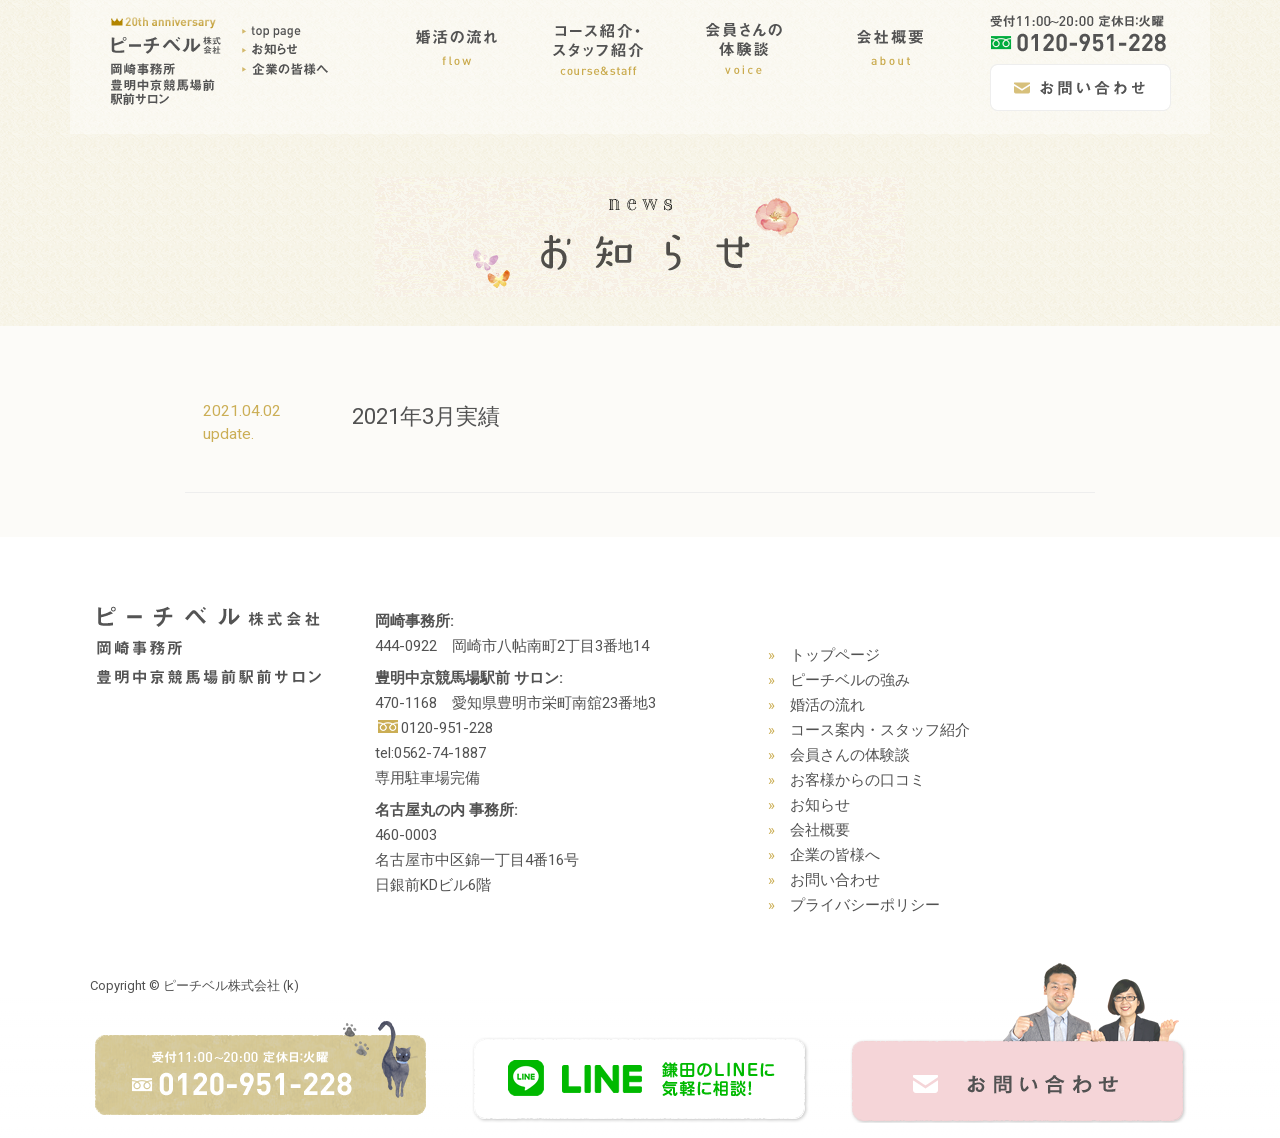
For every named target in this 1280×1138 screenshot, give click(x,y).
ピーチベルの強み (850, 680)
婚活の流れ (827, 705)
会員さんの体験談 (850, 755)
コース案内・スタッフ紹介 (880, 730)
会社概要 (820, 830)
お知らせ (820, 805)
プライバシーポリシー (865, 905)
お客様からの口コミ (857, 780)
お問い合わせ (835, 880)
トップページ (835, 655)
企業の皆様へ (835, 855)
